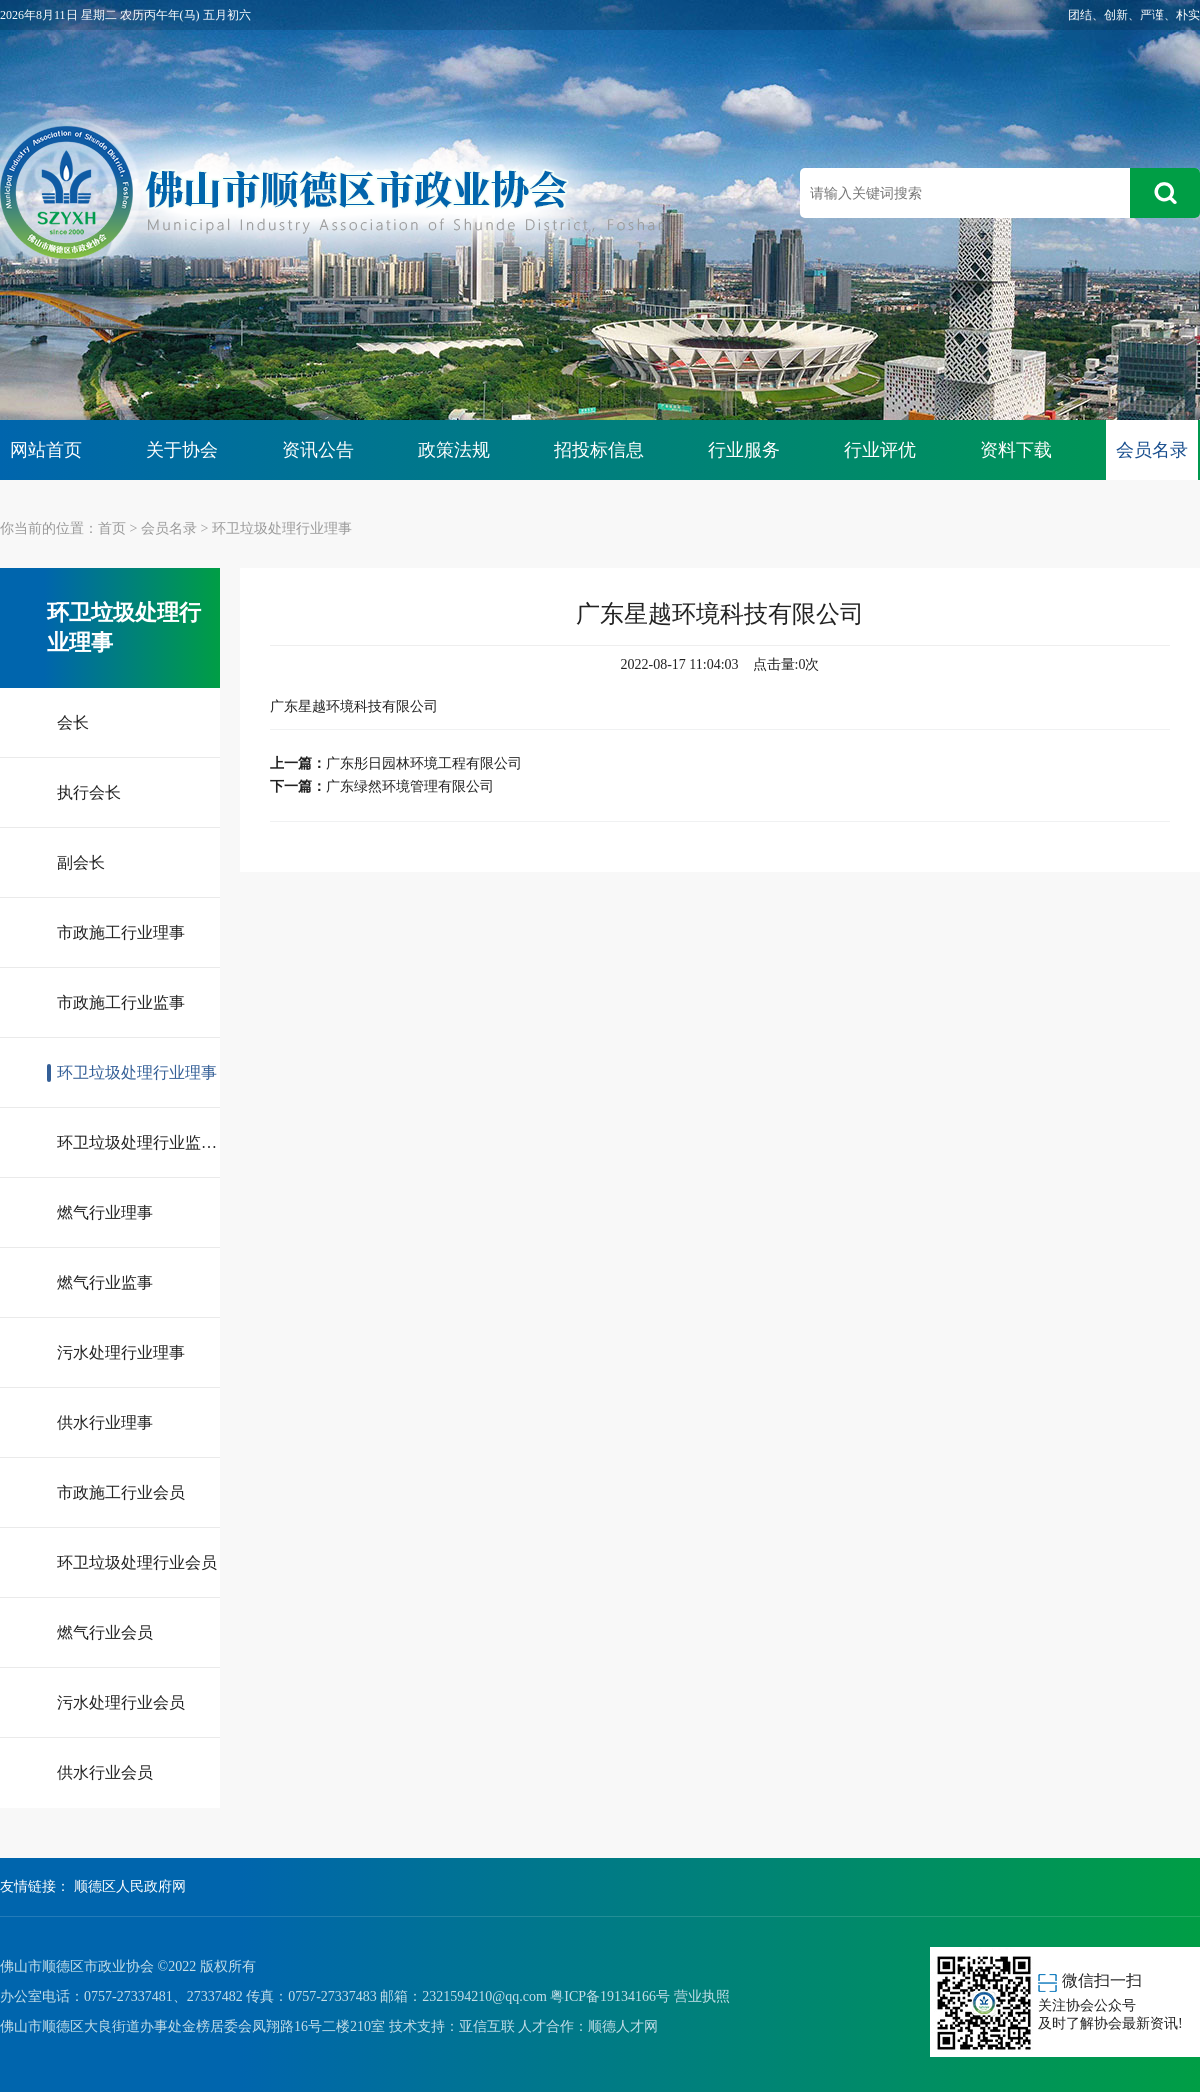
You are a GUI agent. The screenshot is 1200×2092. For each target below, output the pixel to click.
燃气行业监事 (105, 1282)
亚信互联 (487, 2026)
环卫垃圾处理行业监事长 (138, 1142)
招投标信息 (599, 450)
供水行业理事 (105, 1422)
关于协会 (182, 450)
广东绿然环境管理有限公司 (410, 786)
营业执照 (702, 1996)
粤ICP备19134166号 (610, 1996)
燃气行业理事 (105, 1212)
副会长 (81, 862)
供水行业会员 (105, 1772)
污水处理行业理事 (121, 1352)
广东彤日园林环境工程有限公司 (424, 763)
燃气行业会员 (105, 1632)
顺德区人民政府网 (130, 1886)
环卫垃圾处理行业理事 (282, 528)
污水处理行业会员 (121, 1702)
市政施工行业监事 (121, 1002)
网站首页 (46, 450)
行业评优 (880, 450)
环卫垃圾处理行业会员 (137, 1562)
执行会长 (89, 792)
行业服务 (744, 450)
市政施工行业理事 (121, 932)
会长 (73, 722)
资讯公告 (318, 450)
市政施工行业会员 (121, 1492)
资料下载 (1016, 450)
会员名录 (1152, 450)
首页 (112, 528)
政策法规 (454, 450)
